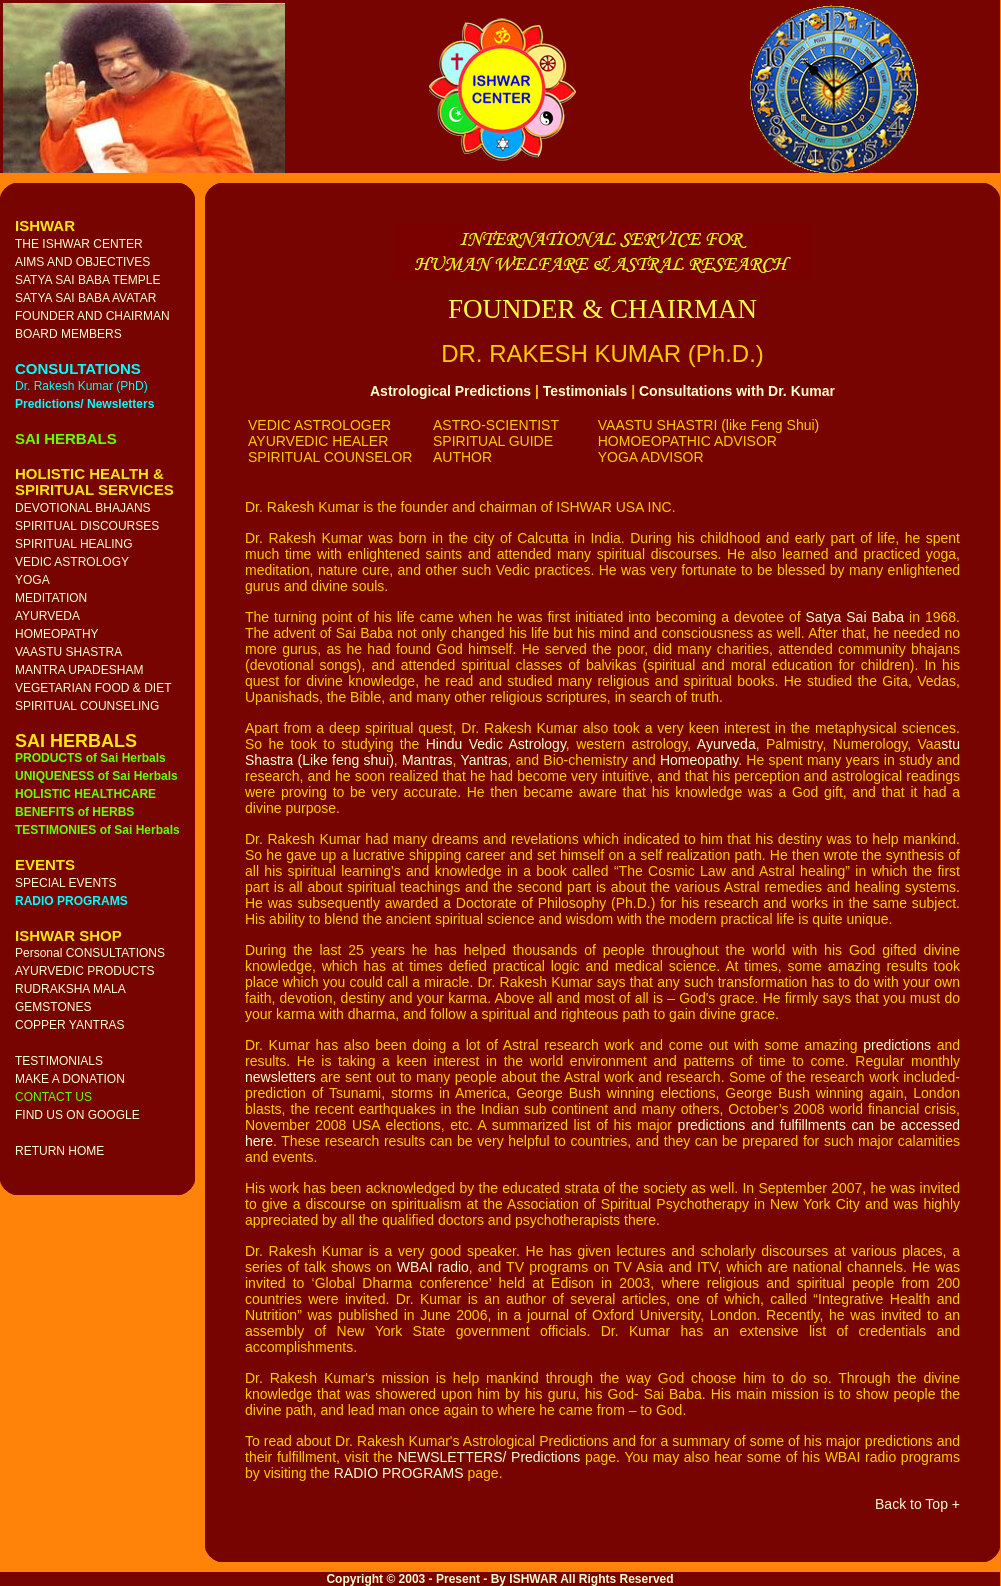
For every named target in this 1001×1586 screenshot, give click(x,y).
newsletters (280, 1077)
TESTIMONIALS (59, 1061)
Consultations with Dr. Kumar (737, 391)
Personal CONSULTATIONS (90, 953)
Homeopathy (699, 760)
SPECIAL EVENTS (66, 883)
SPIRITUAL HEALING (74, 544)
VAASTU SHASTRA (68, 652)
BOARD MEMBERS (68, 334)
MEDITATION (51, 598)
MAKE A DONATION (70, 1079)
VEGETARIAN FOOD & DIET (93, 688)
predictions (897, 1045)
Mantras (427, 760)
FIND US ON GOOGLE (77, 1115)
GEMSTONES (53, 1007)
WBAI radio (433, 1267)
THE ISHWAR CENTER (79, 244)
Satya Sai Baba (855, 617)
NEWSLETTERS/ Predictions (488, 1457)
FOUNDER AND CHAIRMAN (92, 316)
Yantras (483, 760)
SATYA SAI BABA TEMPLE (87, 280)
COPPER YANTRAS (70, 1025)
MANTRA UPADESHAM (79, 670)
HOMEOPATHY (57, 634)
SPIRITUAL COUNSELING (87, 706)
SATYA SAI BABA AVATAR (85, 298)
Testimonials (585, 391)
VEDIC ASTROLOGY (72, 562)
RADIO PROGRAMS (399, 1473)
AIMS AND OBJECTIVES (82, 262)
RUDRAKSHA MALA (70, 989)
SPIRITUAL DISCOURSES (87, 526)
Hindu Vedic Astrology (496, 744)
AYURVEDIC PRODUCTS (85, 971)
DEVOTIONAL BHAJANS (83, 508)
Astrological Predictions (450, 391)
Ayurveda (726, 744)
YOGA (32, 580)
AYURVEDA (47, 616)
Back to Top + (917, 1504)
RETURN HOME (59, 1151)
